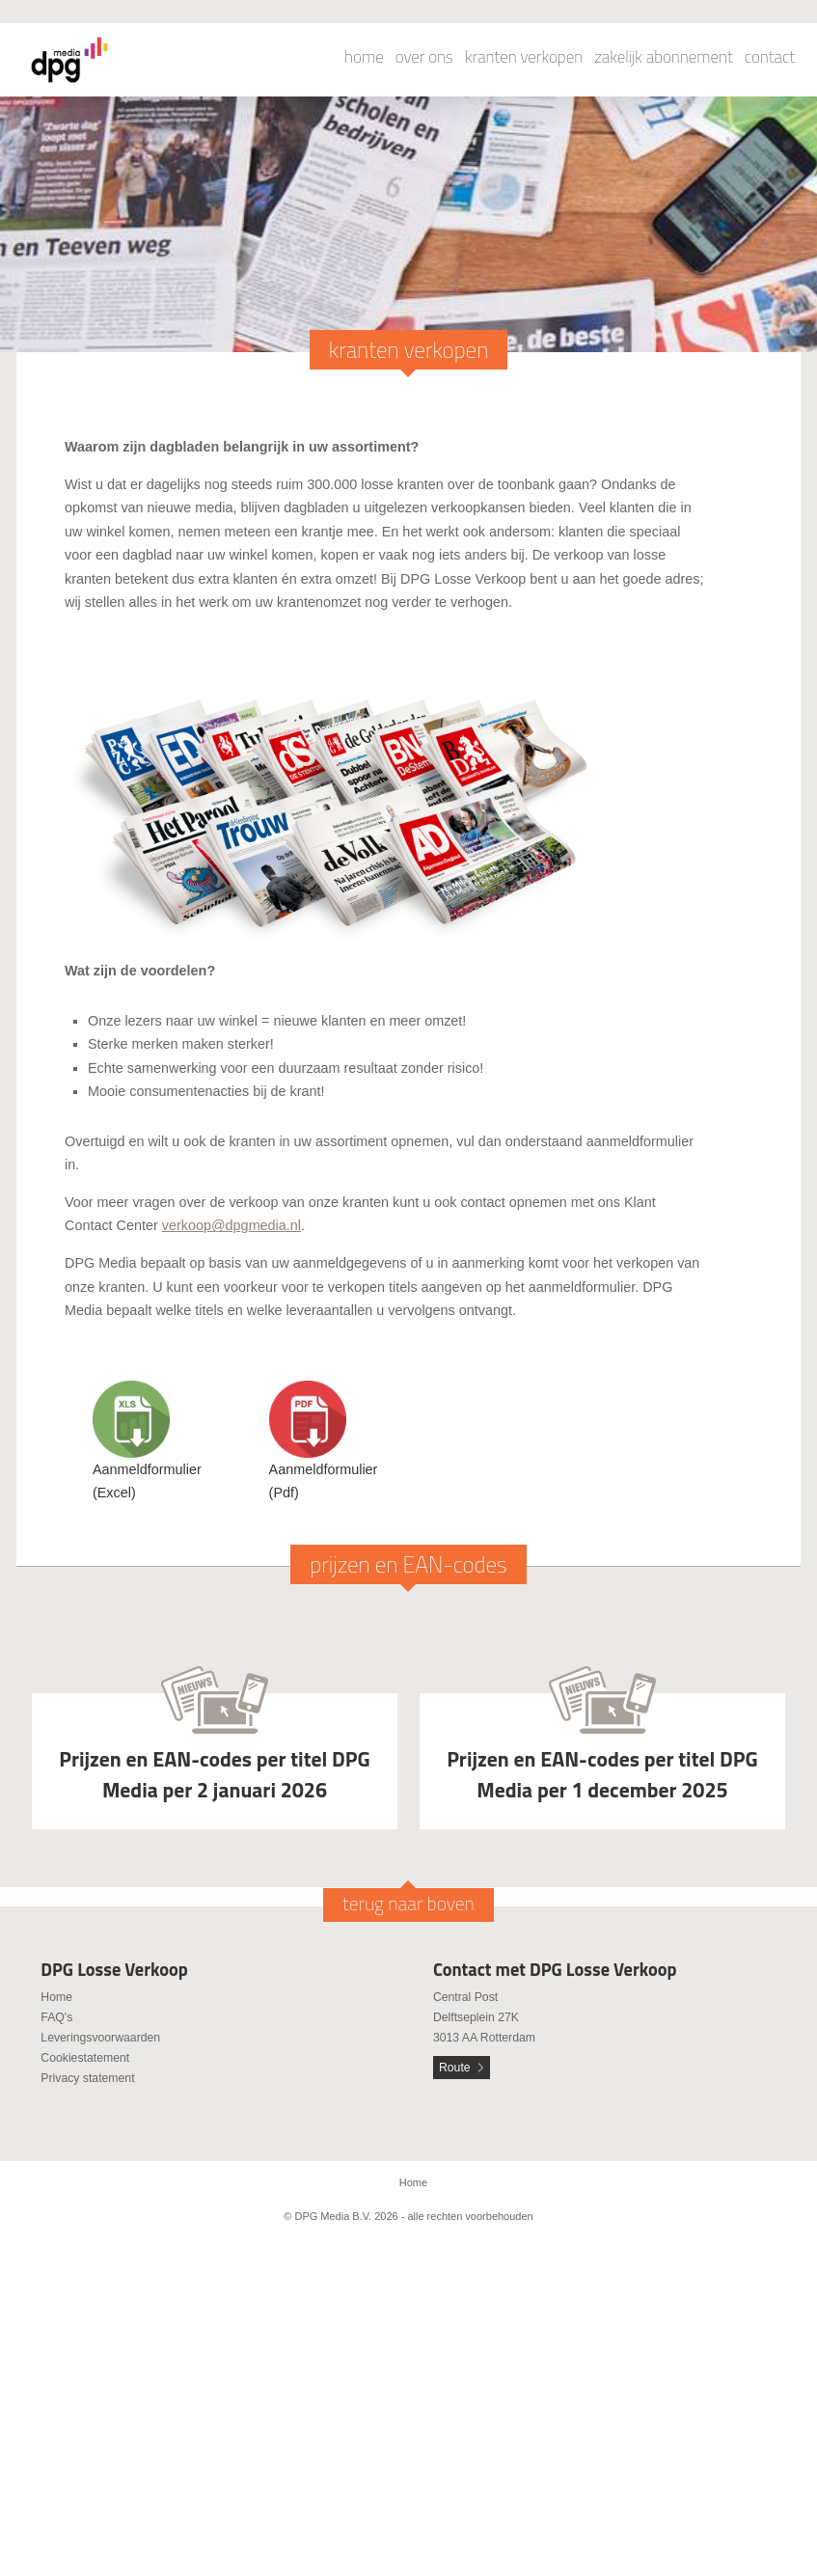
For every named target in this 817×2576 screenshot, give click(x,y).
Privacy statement (87, 2078)
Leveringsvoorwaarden (100, 2037)
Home (56, 1997)
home (364, 56)
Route (455, 2067)
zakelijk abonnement (663, 56)
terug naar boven (408, 1903)
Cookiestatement (85, 2058)
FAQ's (56, 2017)
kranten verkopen (524, 56)
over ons (424, 56)
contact (770, 56)
